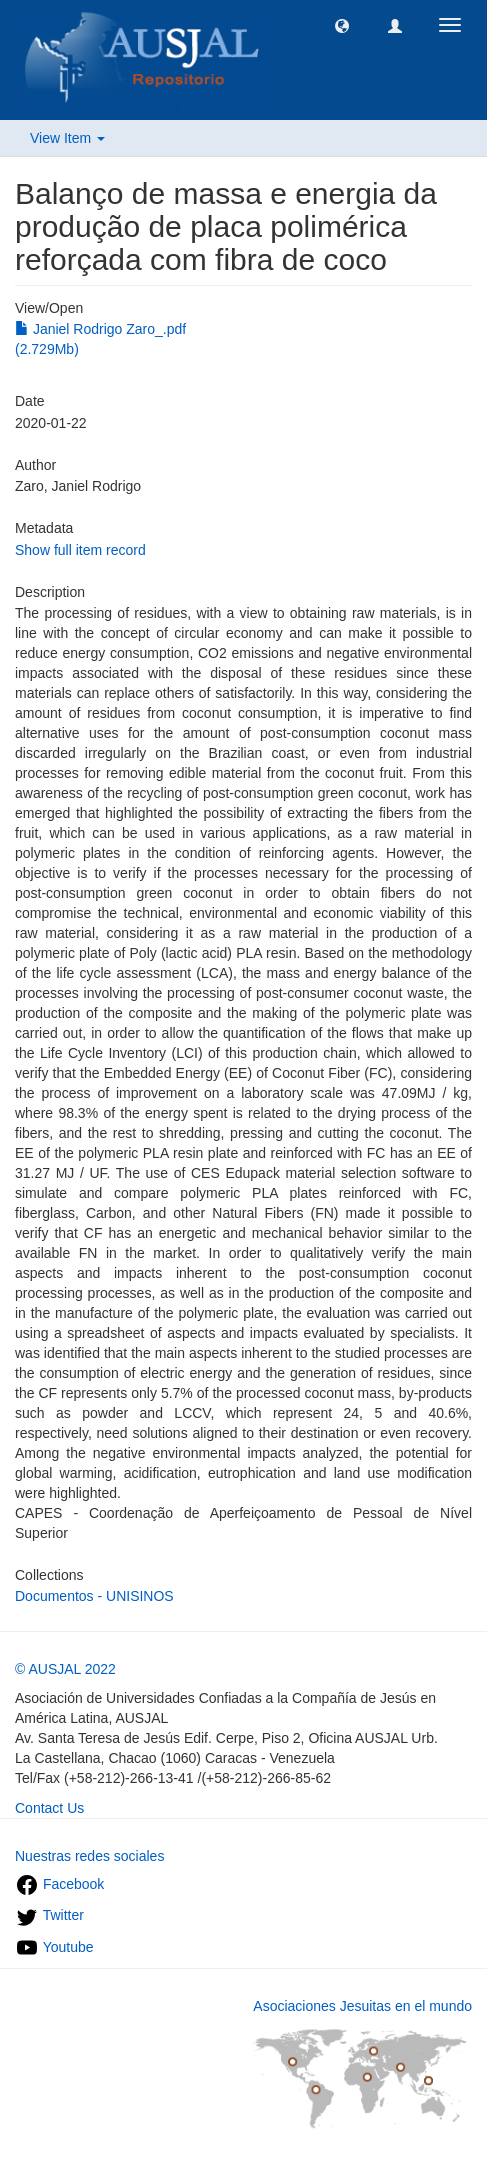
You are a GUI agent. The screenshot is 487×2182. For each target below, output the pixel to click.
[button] (342, 25)
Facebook (59, 1884)
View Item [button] (67, 138)
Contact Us (49, 1808)
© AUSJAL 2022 (65, 1669)
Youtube (54, 1947)
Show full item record (80, 550)
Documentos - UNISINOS (94, 1596)
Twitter (49, 1915)
